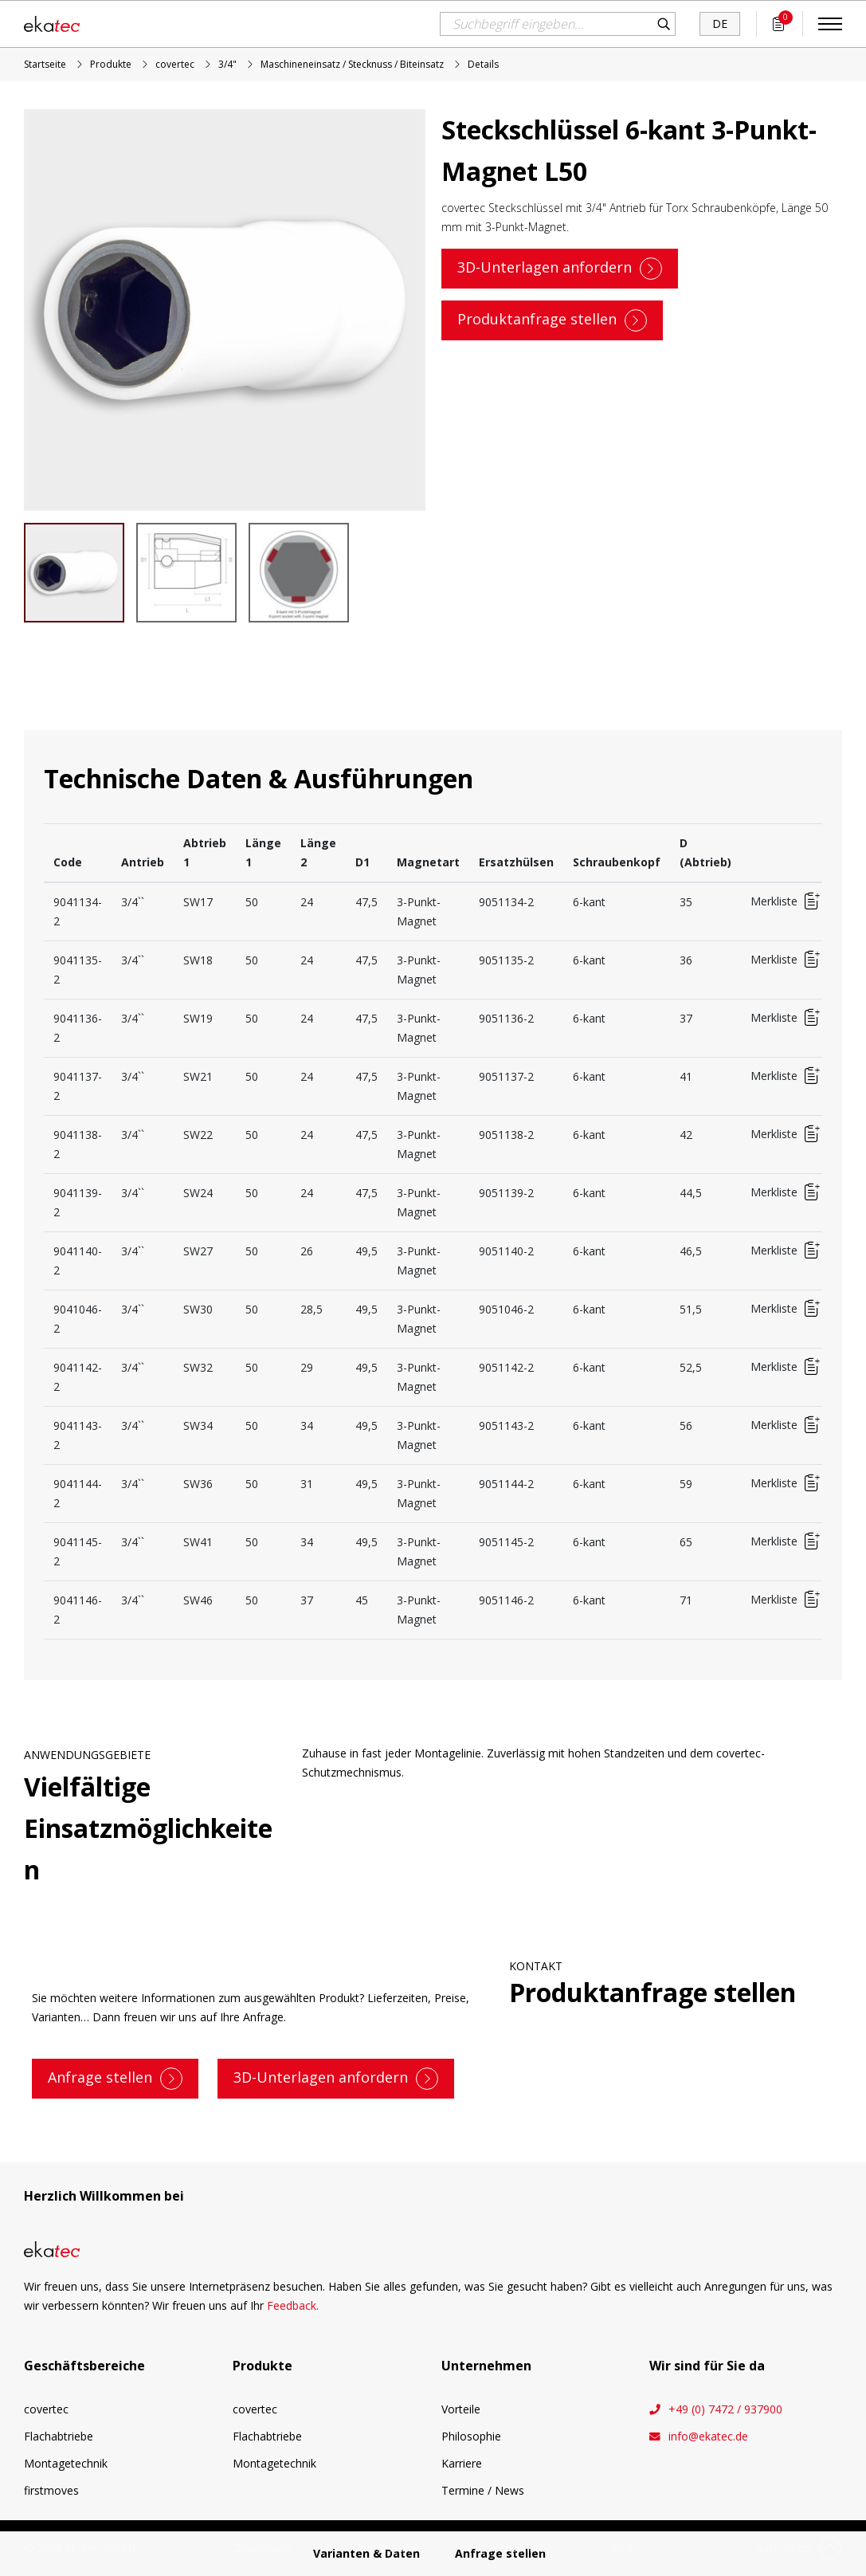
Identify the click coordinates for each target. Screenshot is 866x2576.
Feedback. (293, 2305)
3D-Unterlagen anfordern (544, 266)
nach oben (783, 2547)
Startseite (45, 64)
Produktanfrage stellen (537, 318)
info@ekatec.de (708, 2436)
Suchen (663, 24)
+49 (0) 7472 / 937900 (725, 2409)
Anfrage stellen (100, 2077)
